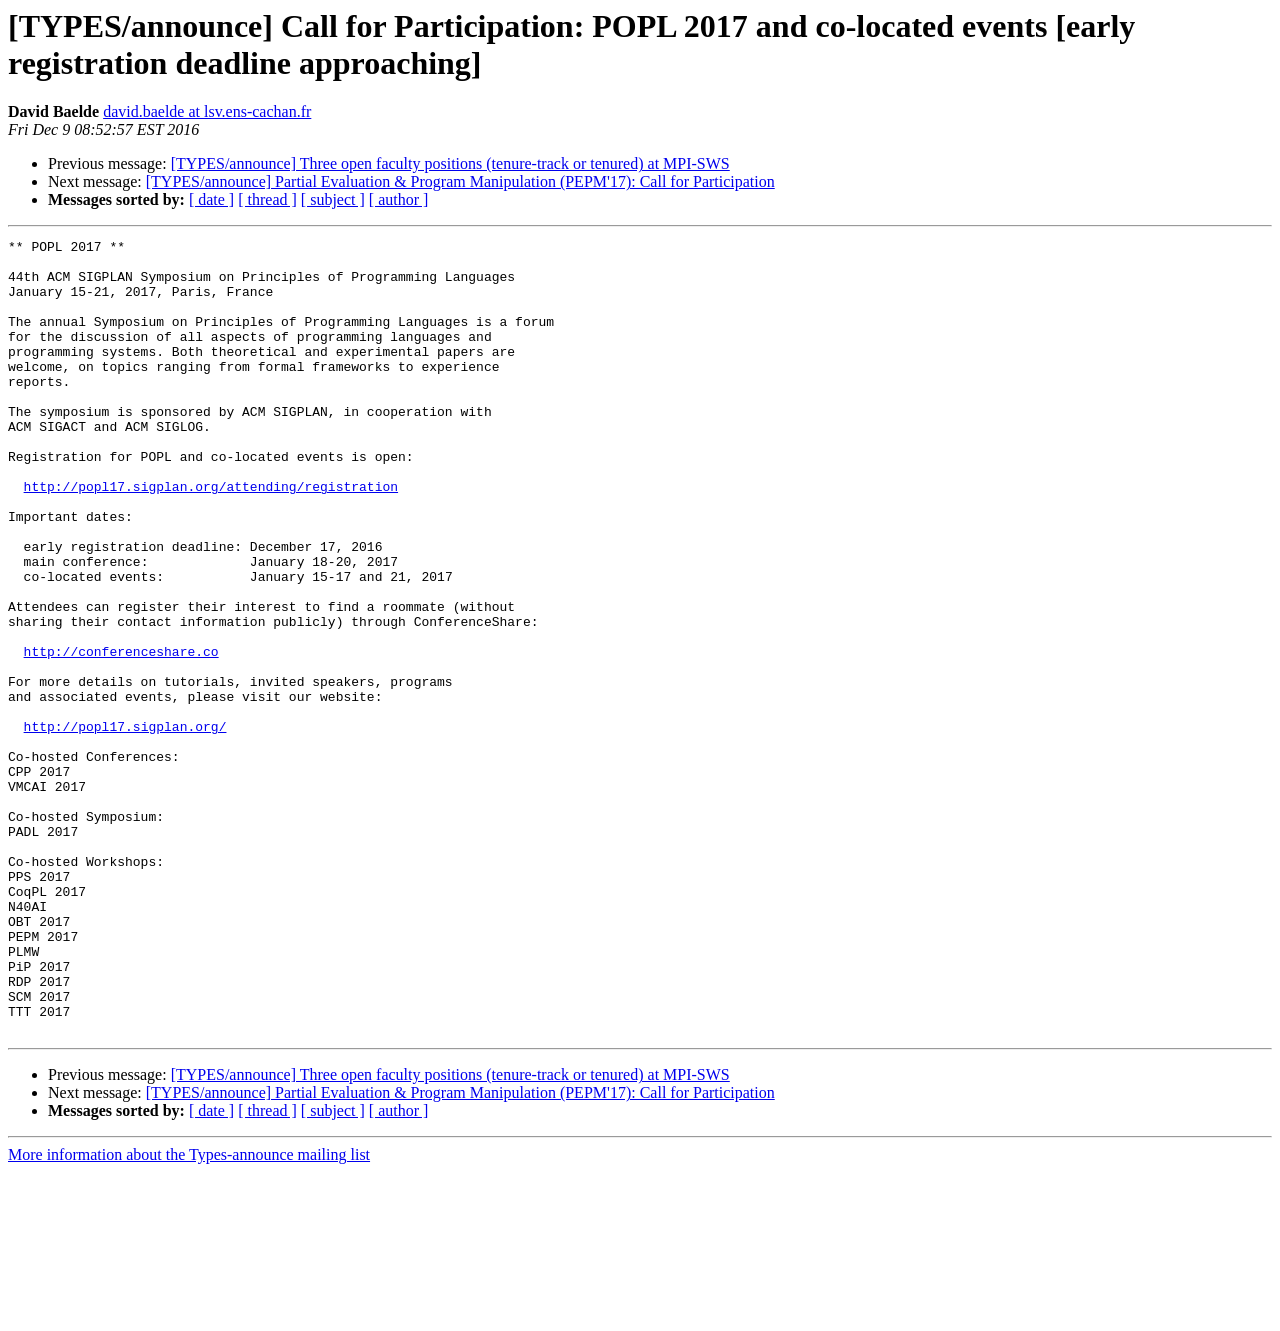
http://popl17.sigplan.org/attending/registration (211, 537)
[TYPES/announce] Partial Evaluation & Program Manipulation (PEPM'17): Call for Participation (460, 181)
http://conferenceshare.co (121, 735)
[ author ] (399, 199)
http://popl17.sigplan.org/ (125, 825)
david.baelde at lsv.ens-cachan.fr (207, 111)
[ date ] (211, 199)
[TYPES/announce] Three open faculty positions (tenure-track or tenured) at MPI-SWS (450, 163)
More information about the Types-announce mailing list (189, 1313)
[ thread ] (267, 199)
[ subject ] (333, 199)
